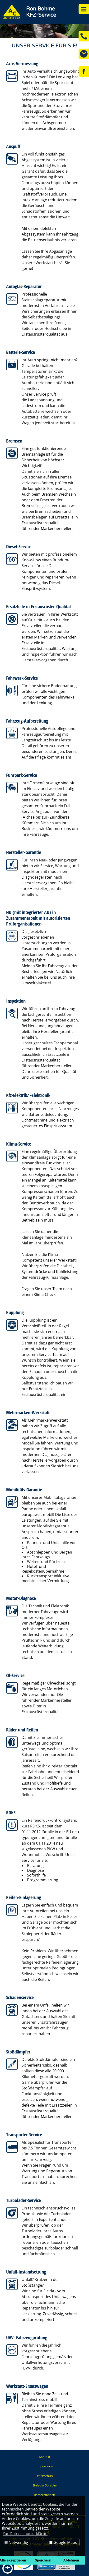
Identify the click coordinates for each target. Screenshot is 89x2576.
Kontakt (44, 2457)
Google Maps (63, 2542)
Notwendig (16, 2542)
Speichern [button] (43, 2560)
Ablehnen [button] (71, 2560)
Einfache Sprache (44, 2485)
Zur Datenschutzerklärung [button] (26, 2533)
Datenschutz (44, 2476)
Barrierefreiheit (44, 2495)
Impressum (45, 2466)
